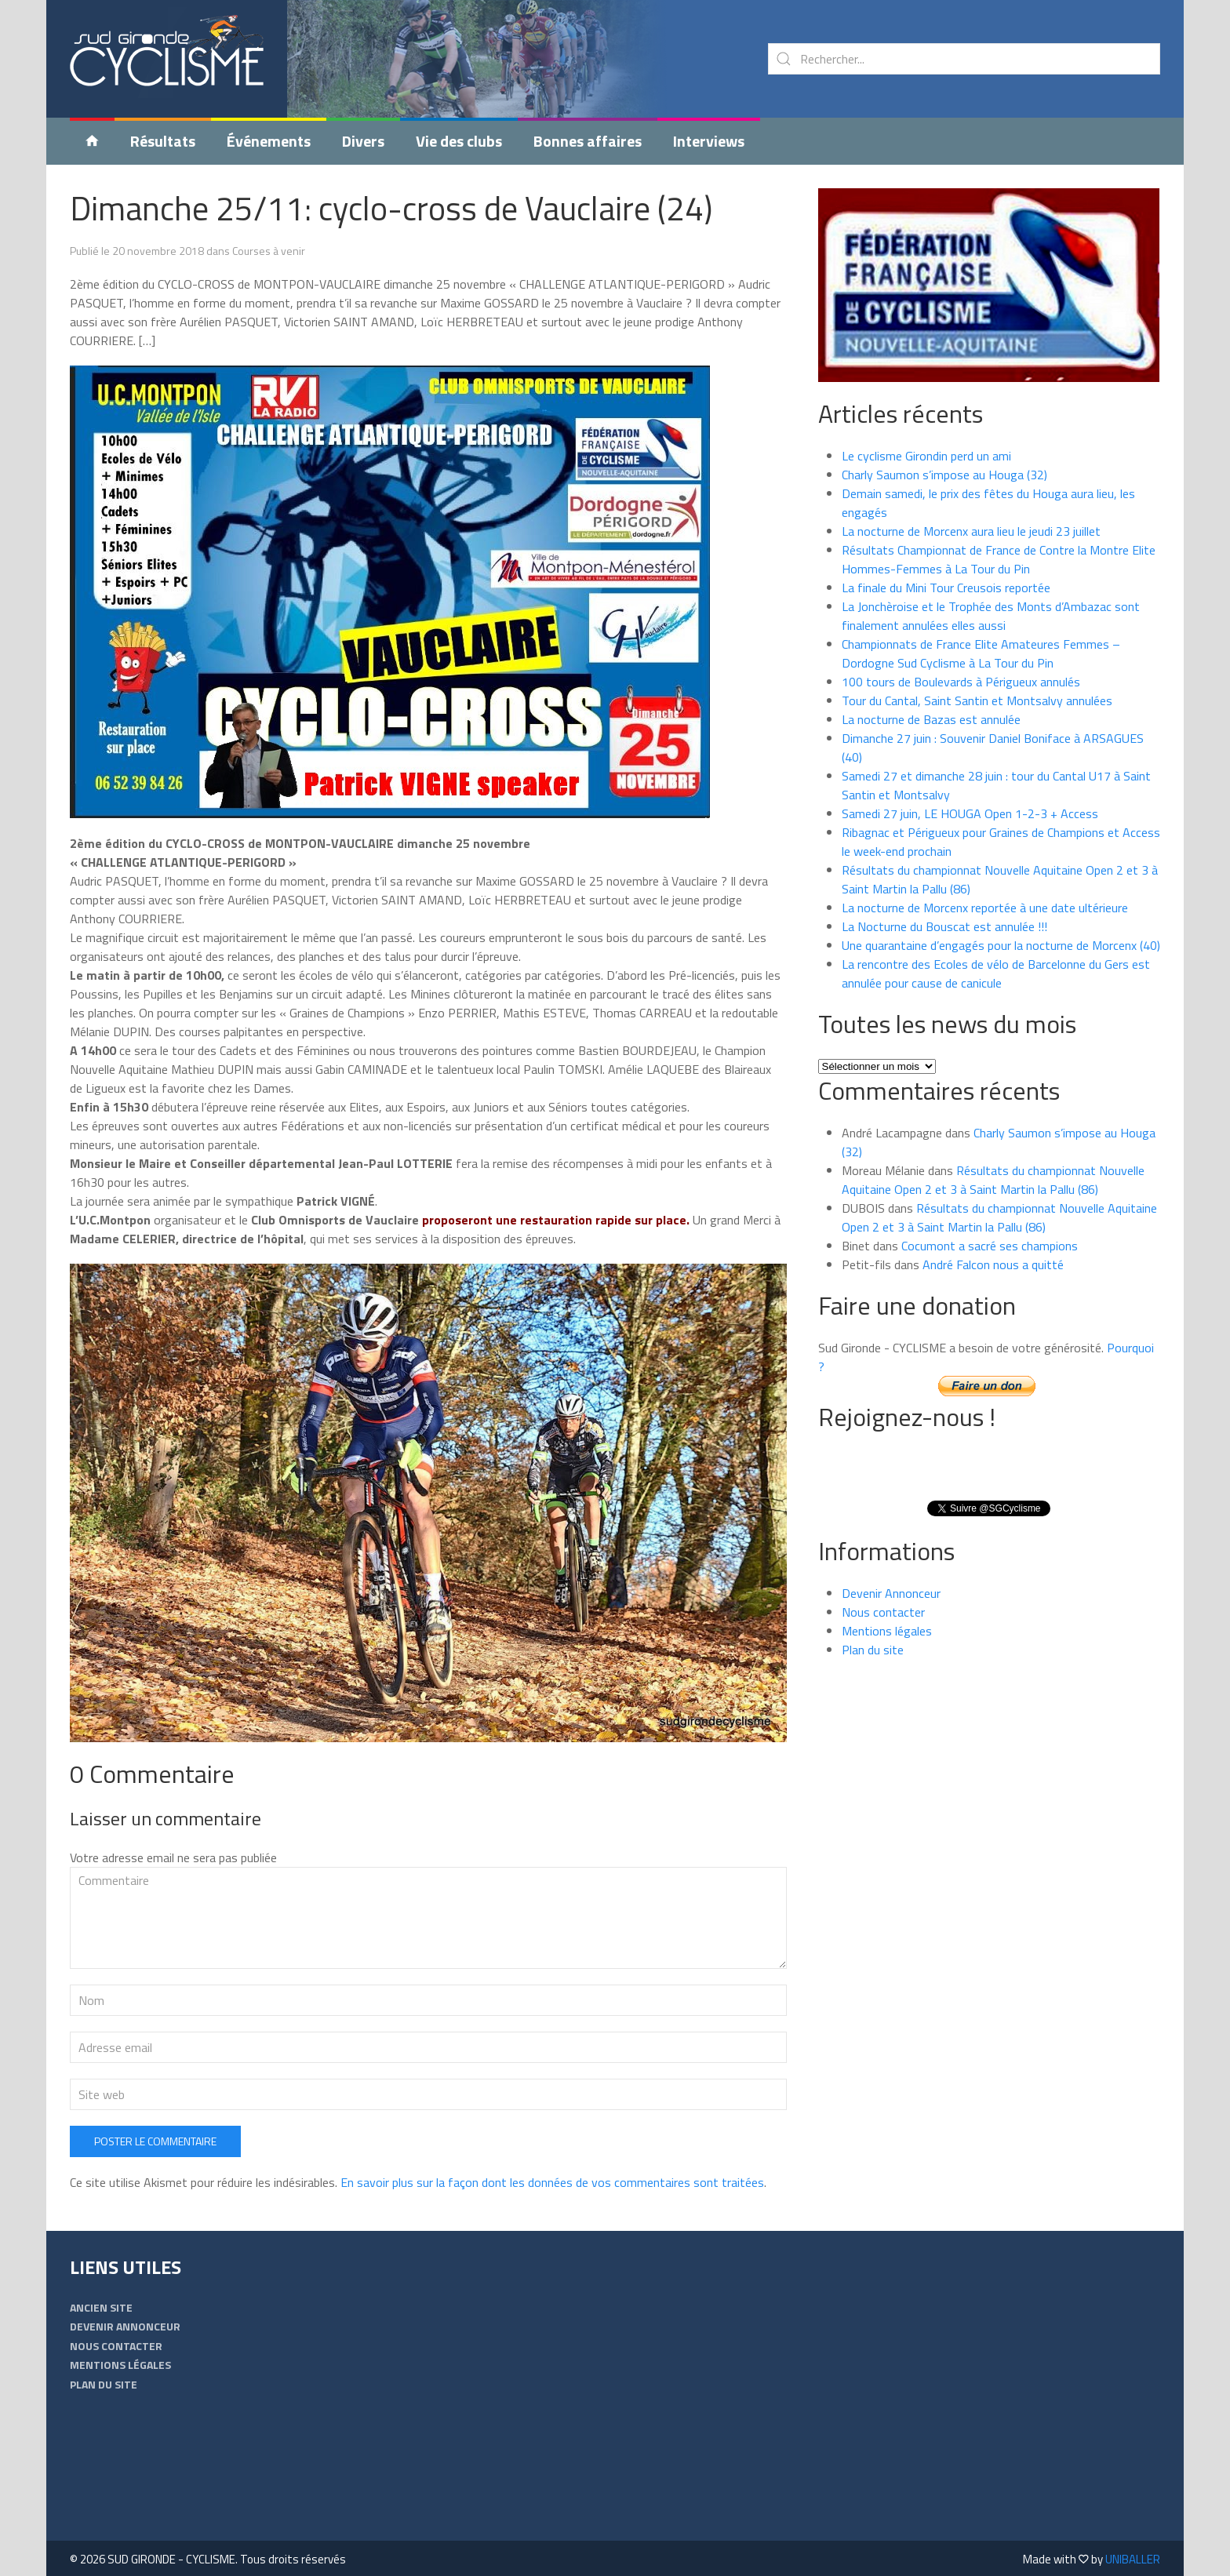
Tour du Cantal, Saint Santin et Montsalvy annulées (977, 700)
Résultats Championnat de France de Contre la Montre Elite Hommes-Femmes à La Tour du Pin (998, 559)
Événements (269, 141)
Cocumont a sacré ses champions (989, 1245)
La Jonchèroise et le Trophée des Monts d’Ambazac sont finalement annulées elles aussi (991, 616)
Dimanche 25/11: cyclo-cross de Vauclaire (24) (391, 208)
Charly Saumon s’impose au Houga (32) (944, 474)
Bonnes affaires (587, 141)
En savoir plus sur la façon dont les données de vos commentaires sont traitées (552, 2182)
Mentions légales (887, 1630)
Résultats (162, 141)
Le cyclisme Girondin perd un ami (926, 455)
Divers (363, 141)
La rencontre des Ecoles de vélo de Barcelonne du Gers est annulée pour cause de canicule (996, 973)
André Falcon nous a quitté (993, 1264)
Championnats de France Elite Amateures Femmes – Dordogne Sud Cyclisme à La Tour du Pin (981, 653)
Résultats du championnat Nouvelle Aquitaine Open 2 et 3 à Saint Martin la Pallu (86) (993, 1180)
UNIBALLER (1132, 2559)
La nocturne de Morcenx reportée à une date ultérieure (985, 907)
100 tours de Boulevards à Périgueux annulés (961, 681)
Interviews (708, 141)
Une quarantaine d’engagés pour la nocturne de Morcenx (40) (1001, 945)
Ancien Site (101, 2307)
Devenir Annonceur (891, 1593)
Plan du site (873, 1649)
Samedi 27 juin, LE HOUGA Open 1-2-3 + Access (970, 813)
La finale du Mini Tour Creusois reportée (946, 587)
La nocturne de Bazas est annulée (931, 719)
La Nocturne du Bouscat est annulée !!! (944, 926)
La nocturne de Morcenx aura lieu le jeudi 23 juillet (971, 531)
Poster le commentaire (155, 2141)
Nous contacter (883, 1612)
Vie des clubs (459, 141)
